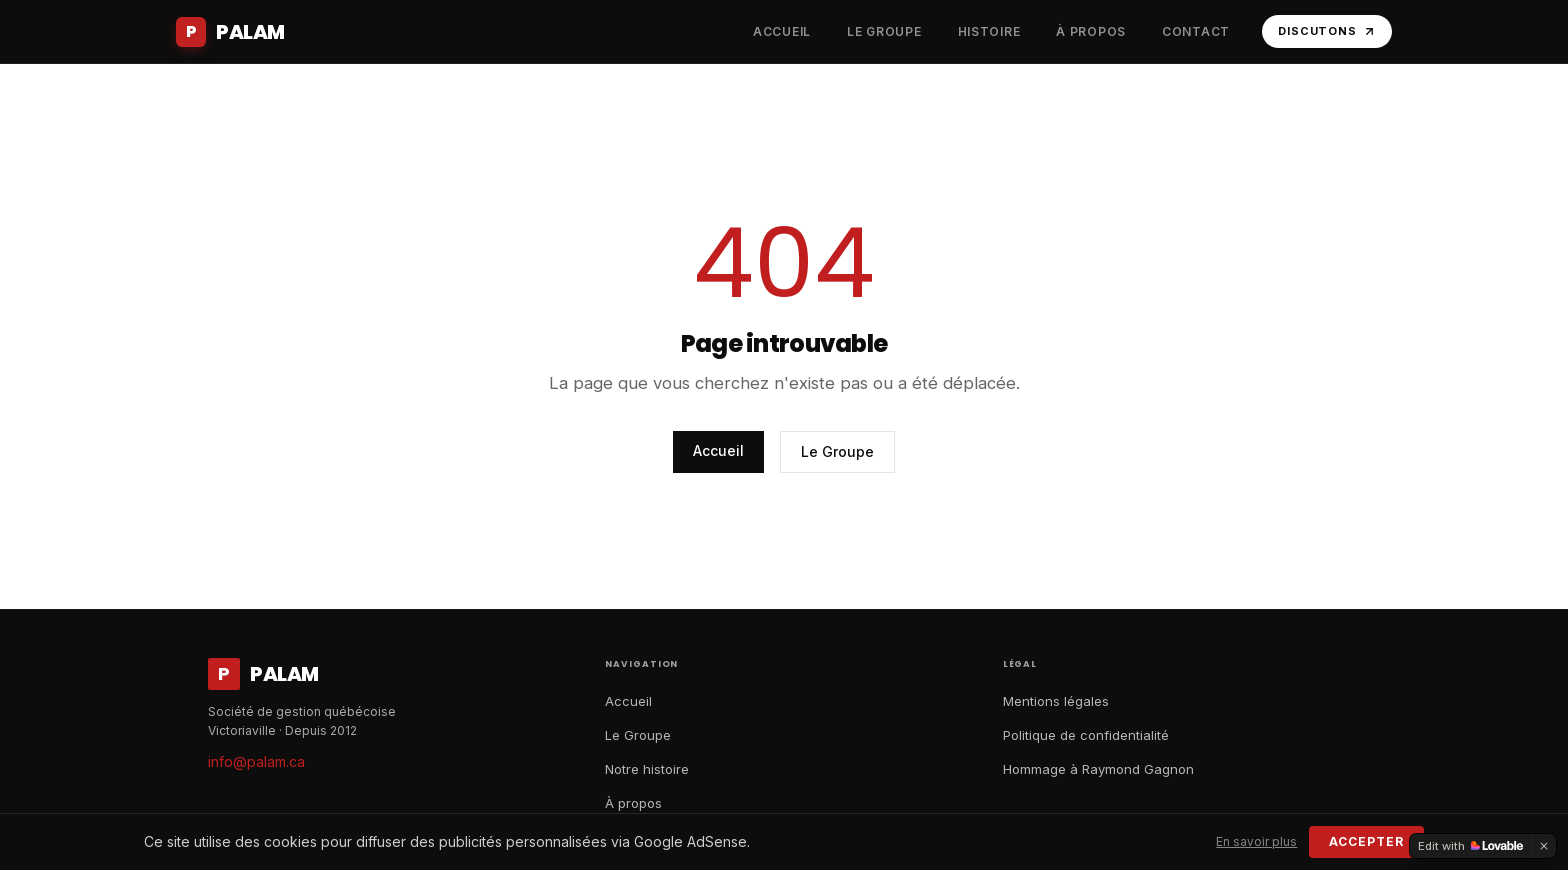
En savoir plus (1256, 841)
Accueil (718, 450)
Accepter (1366, 841)
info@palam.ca (256, 761)
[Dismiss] (1544, 846)
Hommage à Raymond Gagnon (1098, 769)
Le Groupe (837, 451)
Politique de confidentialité (1086, 735)
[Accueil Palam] (230, 32)
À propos (633, 803)
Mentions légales (1056, 701)
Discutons (1327, 31)
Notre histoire (647, 769)
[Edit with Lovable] (1470, 846)
